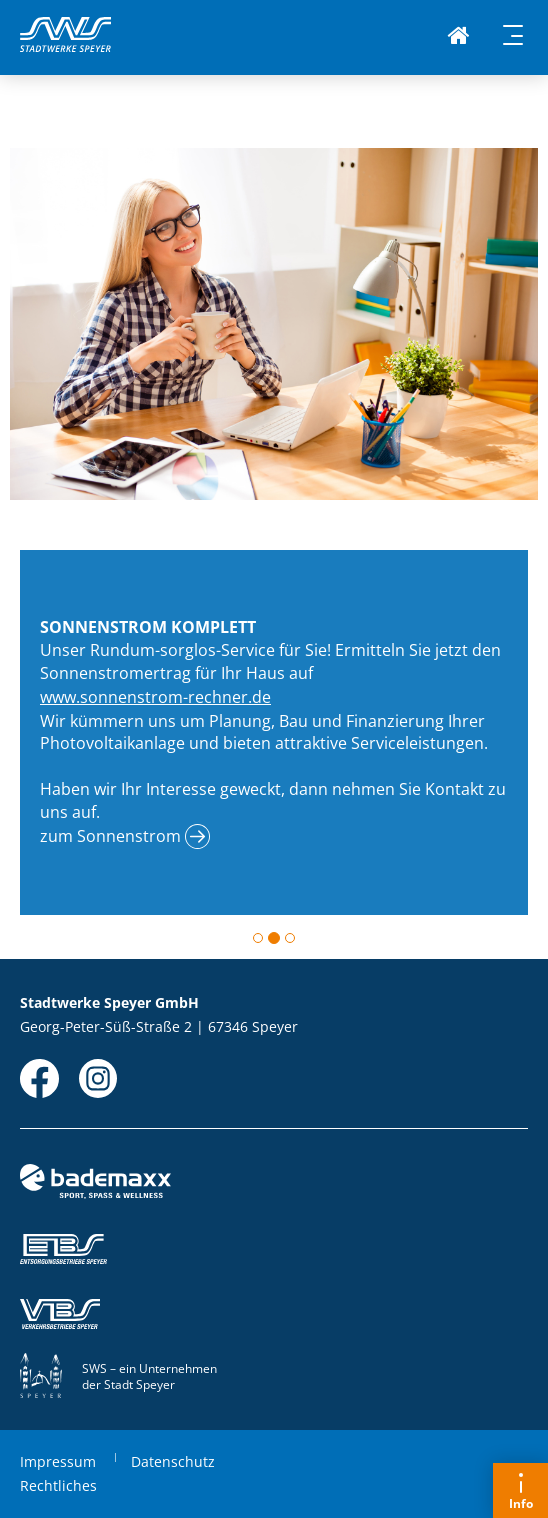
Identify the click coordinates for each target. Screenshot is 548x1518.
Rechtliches (58, 1485)
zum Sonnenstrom (110, 836)
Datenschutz (173, 1461)
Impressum (58, 1461)
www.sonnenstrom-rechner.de (155, 697)
